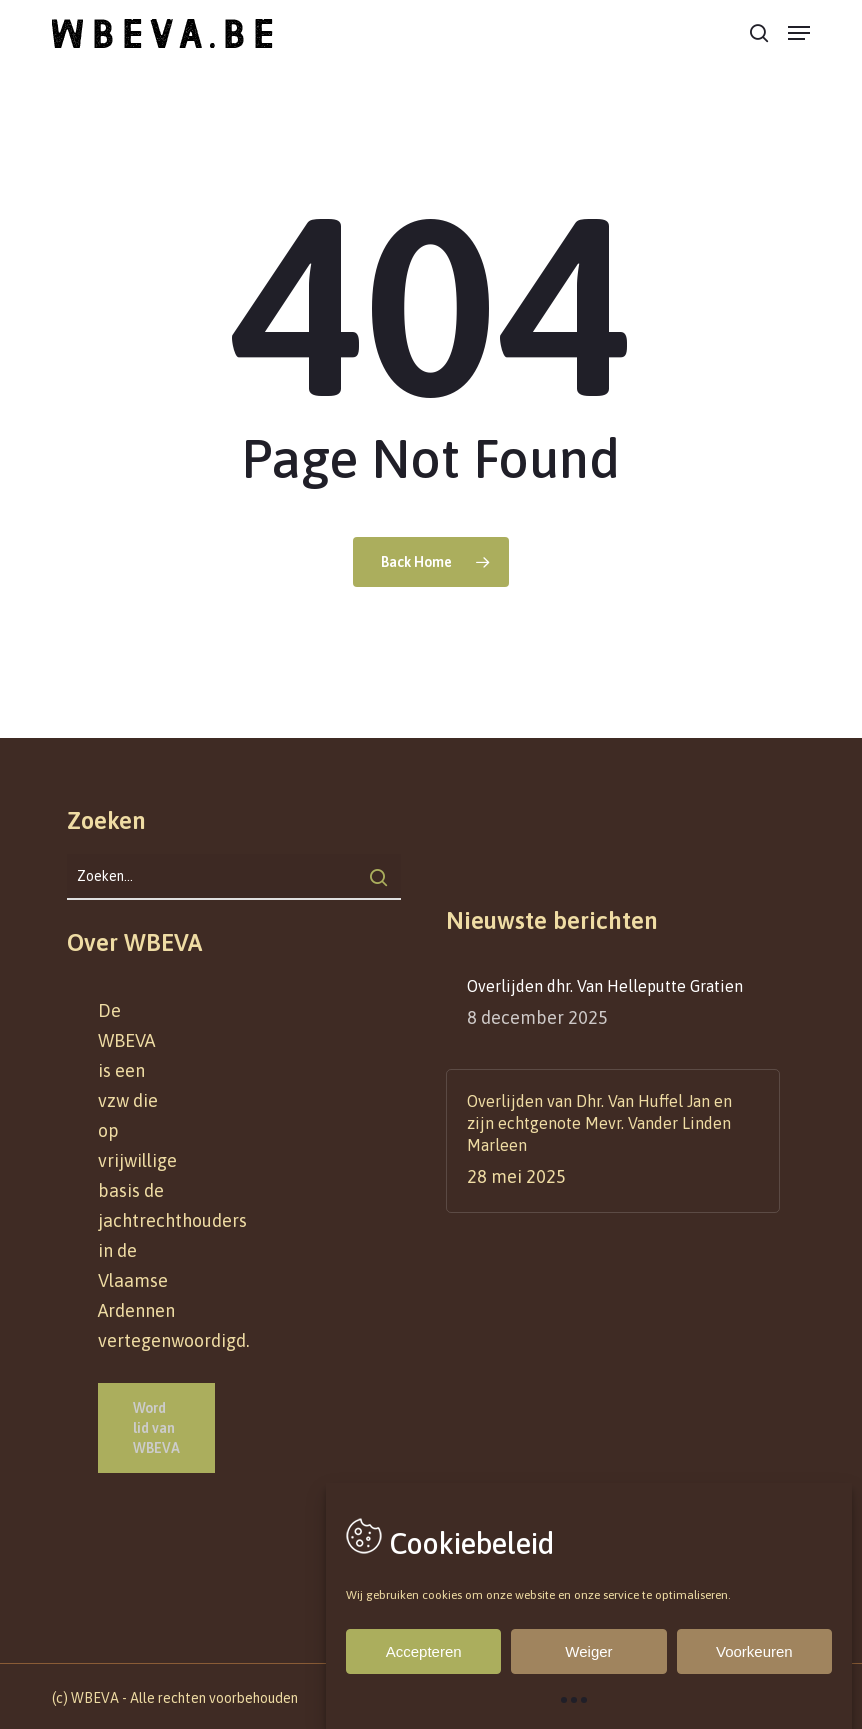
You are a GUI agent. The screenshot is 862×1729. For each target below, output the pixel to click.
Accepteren (424, 1651)
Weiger (588, 1651)
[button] (799, 33)
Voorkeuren (754, 1651)
